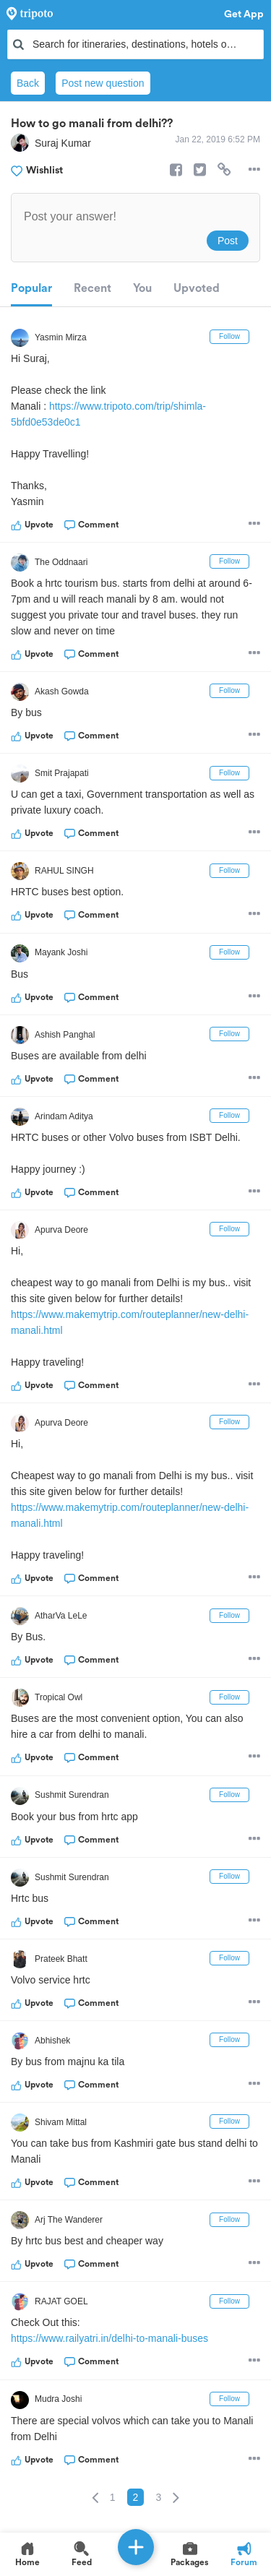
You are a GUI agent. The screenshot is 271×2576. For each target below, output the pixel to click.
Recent (92, 288)
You (142, 288)
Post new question (102, 83)
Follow (229, 336)
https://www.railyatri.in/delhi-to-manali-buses (109, 2338)
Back (28, 83)
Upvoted (196, 288)
